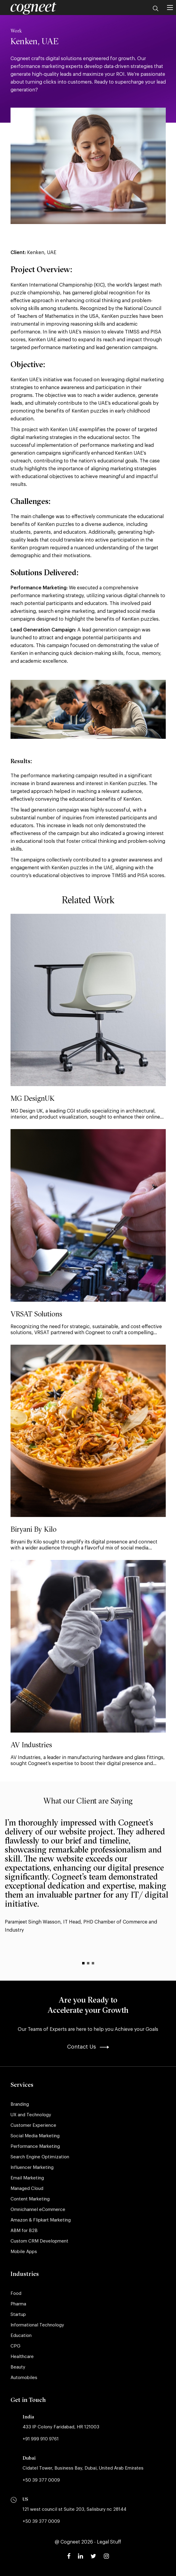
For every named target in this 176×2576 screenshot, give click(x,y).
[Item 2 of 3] (88, 1963)
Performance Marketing (35, 2146)
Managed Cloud (27, 2188)
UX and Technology (31, 2115)
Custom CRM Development (39, 2241)
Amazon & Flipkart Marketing (41, 2220)
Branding (20, 2104)
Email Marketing (27, 2178)
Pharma (18, 2304)
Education (21, 2335)
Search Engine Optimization (40, 2157)
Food (16, 2293)
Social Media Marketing (35, 2136)
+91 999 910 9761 (41, 2439)
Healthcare (22, 2356)
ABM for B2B (24, 2230)
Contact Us (88, 2046)
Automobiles (24, 2377)
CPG (15, 2346)
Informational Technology (37, 2325)
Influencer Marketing (32, 2167)
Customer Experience (33, 2125)
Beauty (18, 2367)
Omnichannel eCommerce (38, 2209)
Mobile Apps (24, 2251)
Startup (18, 2314)
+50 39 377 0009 (41, 2480)
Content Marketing (30, 2199)
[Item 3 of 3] (93, 1963)
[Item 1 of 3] (83, 1963)
